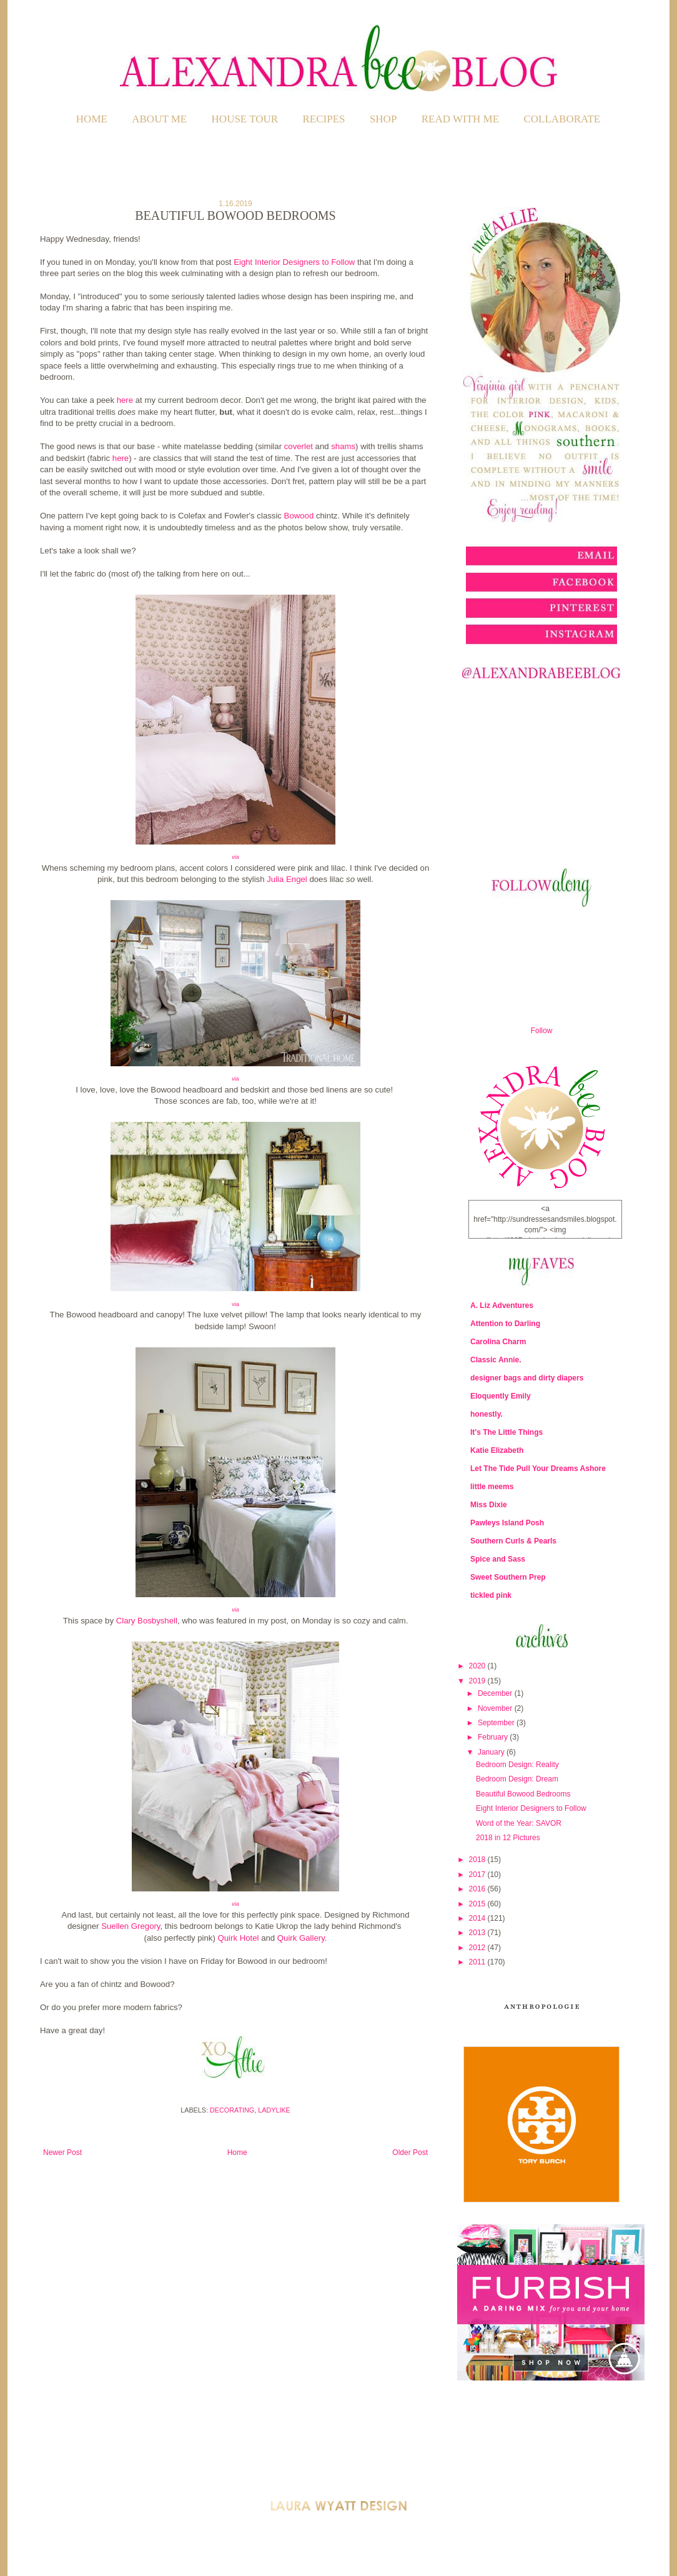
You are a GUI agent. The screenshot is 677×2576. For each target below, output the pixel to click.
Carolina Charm (498, 1341)
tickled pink (490, 1595)
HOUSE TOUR (245, 119)
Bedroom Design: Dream (517, 1779)
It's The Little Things (506, 1432)
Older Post (410, 2152)
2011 (478, 1962)
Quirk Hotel (238, 1938)
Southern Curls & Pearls (513, 1541)
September (497, 1722)
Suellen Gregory (130, 1926)
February (494, 1737)
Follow (542, 1030)
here (125, 400)
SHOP (383, 119)
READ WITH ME (460, 119)
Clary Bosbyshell (146, 1620)
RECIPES (324, 119)
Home (91, 119)
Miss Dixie (488, 1504)
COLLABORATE (561, 119)
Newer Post (62, 2152)
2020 (478, 1666)
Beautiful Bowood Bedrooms (523, 1794)
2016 (478, 1889)
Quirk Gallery (301, 1938)
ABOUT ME (159, 119)
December (496, 1693)
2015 (478, 1904)
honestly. (486, 1414)
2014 (478, 1918)
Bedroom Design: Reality (517, 1764)
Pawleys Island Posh (507, 1522)
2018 (478, 1859)
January (492, 1752)
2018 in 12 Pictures (508, 1837)
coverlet (298, 446)
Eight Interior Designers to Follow (294, 262)
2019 (478, 1681)
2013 (478, 1932)
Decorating (232, 2110)
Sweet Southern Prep (508, 1577)
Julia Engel (287, 879)
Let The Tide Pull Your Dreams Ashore (538, 1468)
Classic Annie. (495, 1359)
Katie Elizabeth (496, 1450)
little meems (491, 1486)
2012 (478, 1947)
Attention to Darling (505, 1323)
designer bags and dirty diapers (526, 1378)
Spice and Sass (497, 1559)
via (235, 857)
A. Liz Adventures (501, 1305)
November (496, 1708)
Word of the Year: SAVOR (518, 1823)
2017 (478, 1874)
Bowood (299, 515)
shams (343, 446)
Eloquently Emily (500, 1396)
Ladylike (274, 2110)
